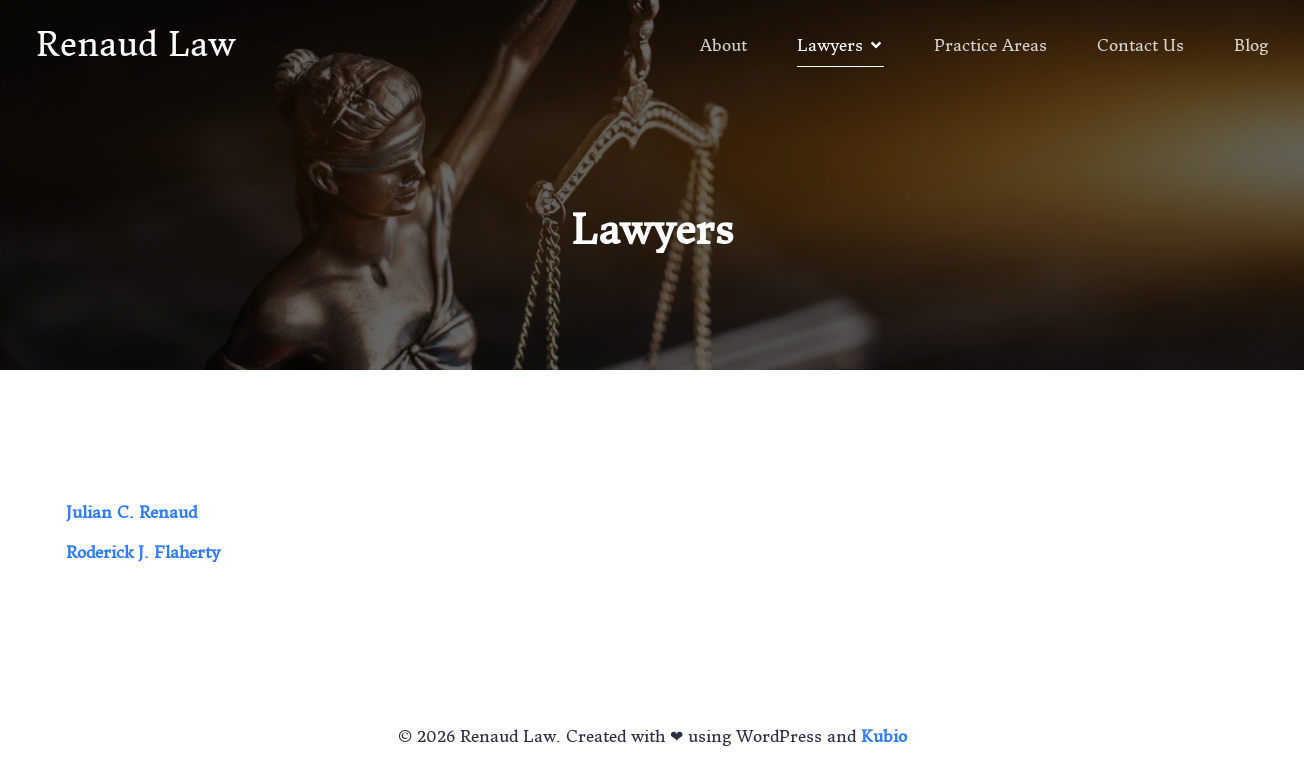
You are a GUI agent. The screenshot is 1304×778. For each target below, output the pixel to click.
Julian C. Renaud (131, 512)
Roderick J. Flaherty (143, 552)
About (723, 45)
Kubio (884, 736)
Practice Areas (990, 45)
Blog (1251, 45)
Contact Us (1140, 45)
